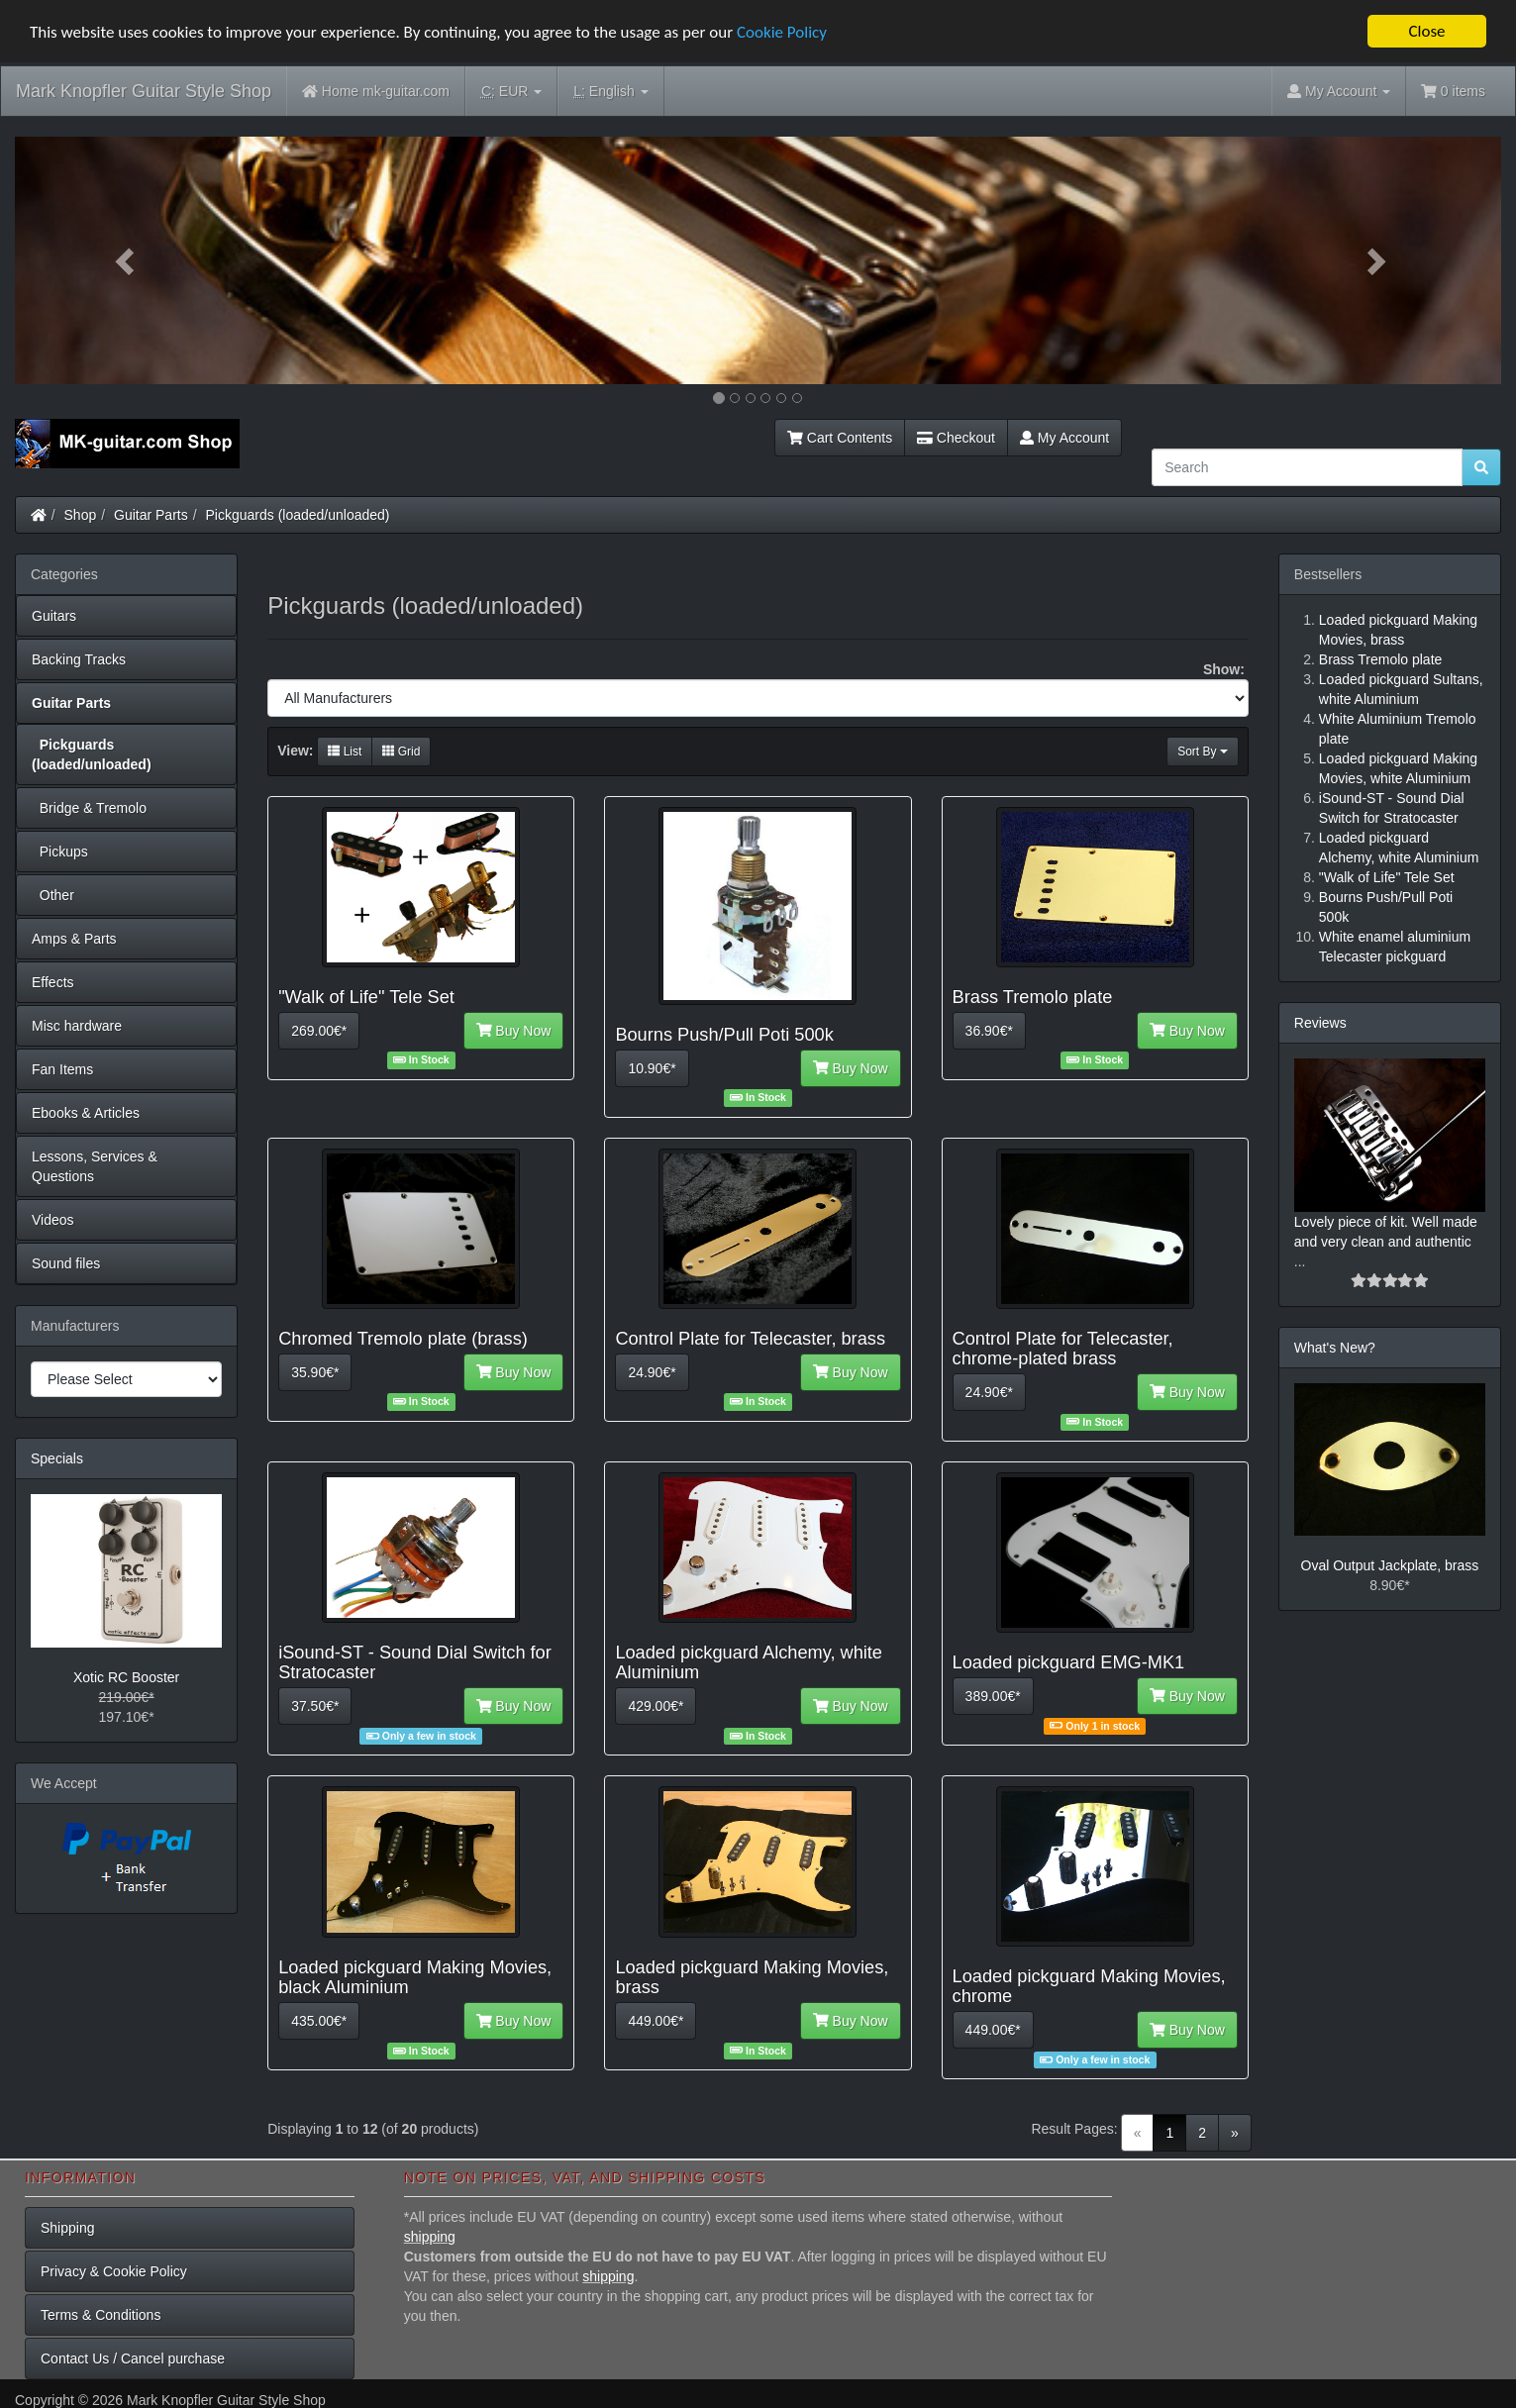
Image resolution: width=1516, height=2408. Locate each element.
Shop (80, 515)
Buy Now (514, 1031)
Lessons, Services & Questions (94, 1166)
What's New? (1334, 1347)
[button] (126, 260)
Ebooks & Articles (86, 1113)
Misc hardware (77, 1026)
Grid (401, 751)
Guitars (54, 616)
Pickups (60, 851)
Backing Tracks (79, 659)
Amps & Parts (74, 939)
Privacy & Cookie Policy (114, 2271)
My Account (1064, 438)
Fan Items (62, 1069)
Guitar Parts (151, 515)
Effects (53, 982)
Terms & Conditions (100, 2315)
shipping (429, 2237)
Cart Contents (839, 438)
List (344, 751)
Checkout (956, 438)
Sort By (1202, 751)
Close (1426, 31)
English (610, 91)
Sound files (66, 1263)
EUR (511, 91)
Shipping (68, 2228)
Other (53, 895)
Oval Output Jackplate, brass (1390, 1565)
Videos (53, 1220)
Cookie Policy (782, 32)
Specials (57, 1458)
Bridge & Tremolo (89, 808)
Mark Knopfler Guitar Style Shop (143, 91)
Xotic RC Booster (126, 1677)
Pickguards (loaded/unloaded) (298, 515)
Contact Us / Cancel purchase (133, 2358)
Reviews (1320, 1023)
